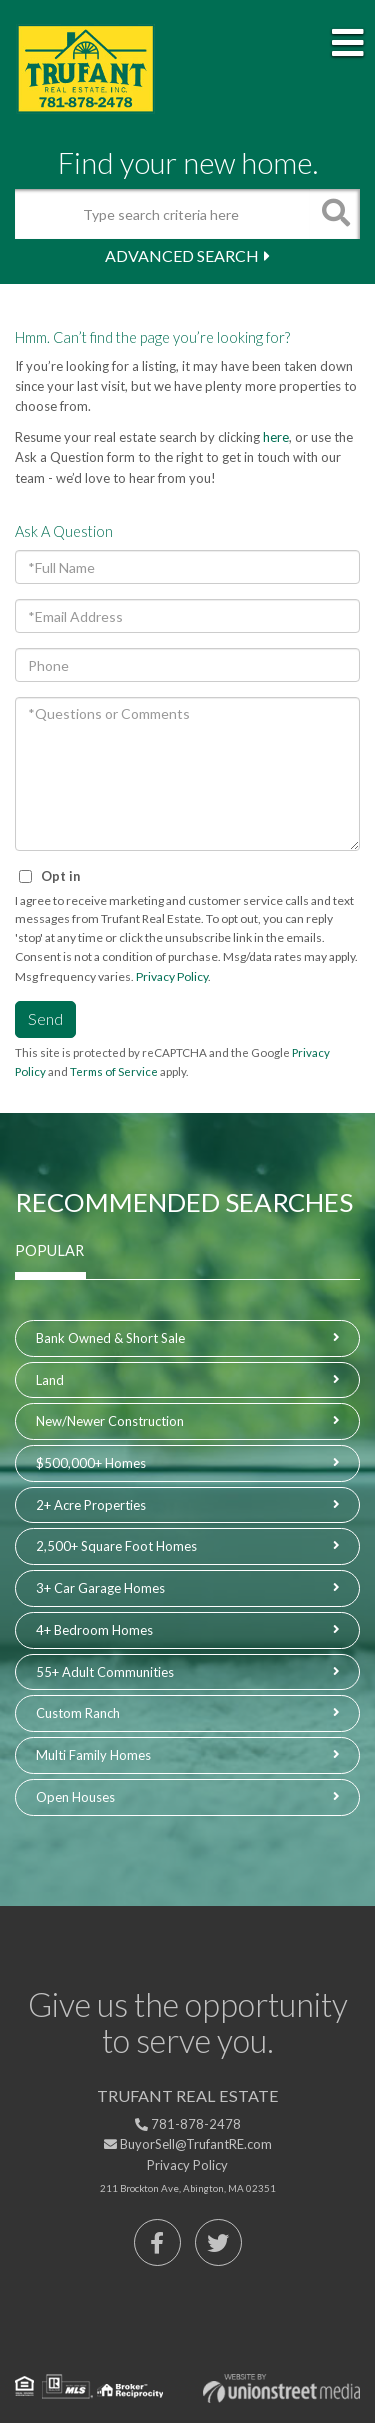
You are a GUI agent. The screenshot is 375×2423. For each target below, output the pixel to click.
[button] (335, 214)
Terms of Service (114, 1071)
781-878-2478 (188, 2124)
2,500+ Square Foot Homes (116, 1546)
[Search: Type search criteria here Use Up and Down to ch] (162, 214)
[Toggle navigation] (348, 44)
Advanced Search (182, 255)
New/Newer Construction (110, 1421)
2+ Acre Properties (91, 1505)
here (276, 437)
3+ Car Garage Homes (100, 1588)
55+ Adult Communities (105, 1672)
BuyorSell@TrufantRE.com (188, 2144)
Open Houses (75, 1797)
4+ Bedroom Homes (94, 1630)
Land (50, 1380)
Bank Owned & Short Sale (110, 1338)
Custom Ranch (78, 1713)
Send (45, 1018)
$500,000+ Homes (91, 1463)
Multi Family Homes (93, 1755)
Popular (49, 1250)
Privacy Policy (172, 976)
